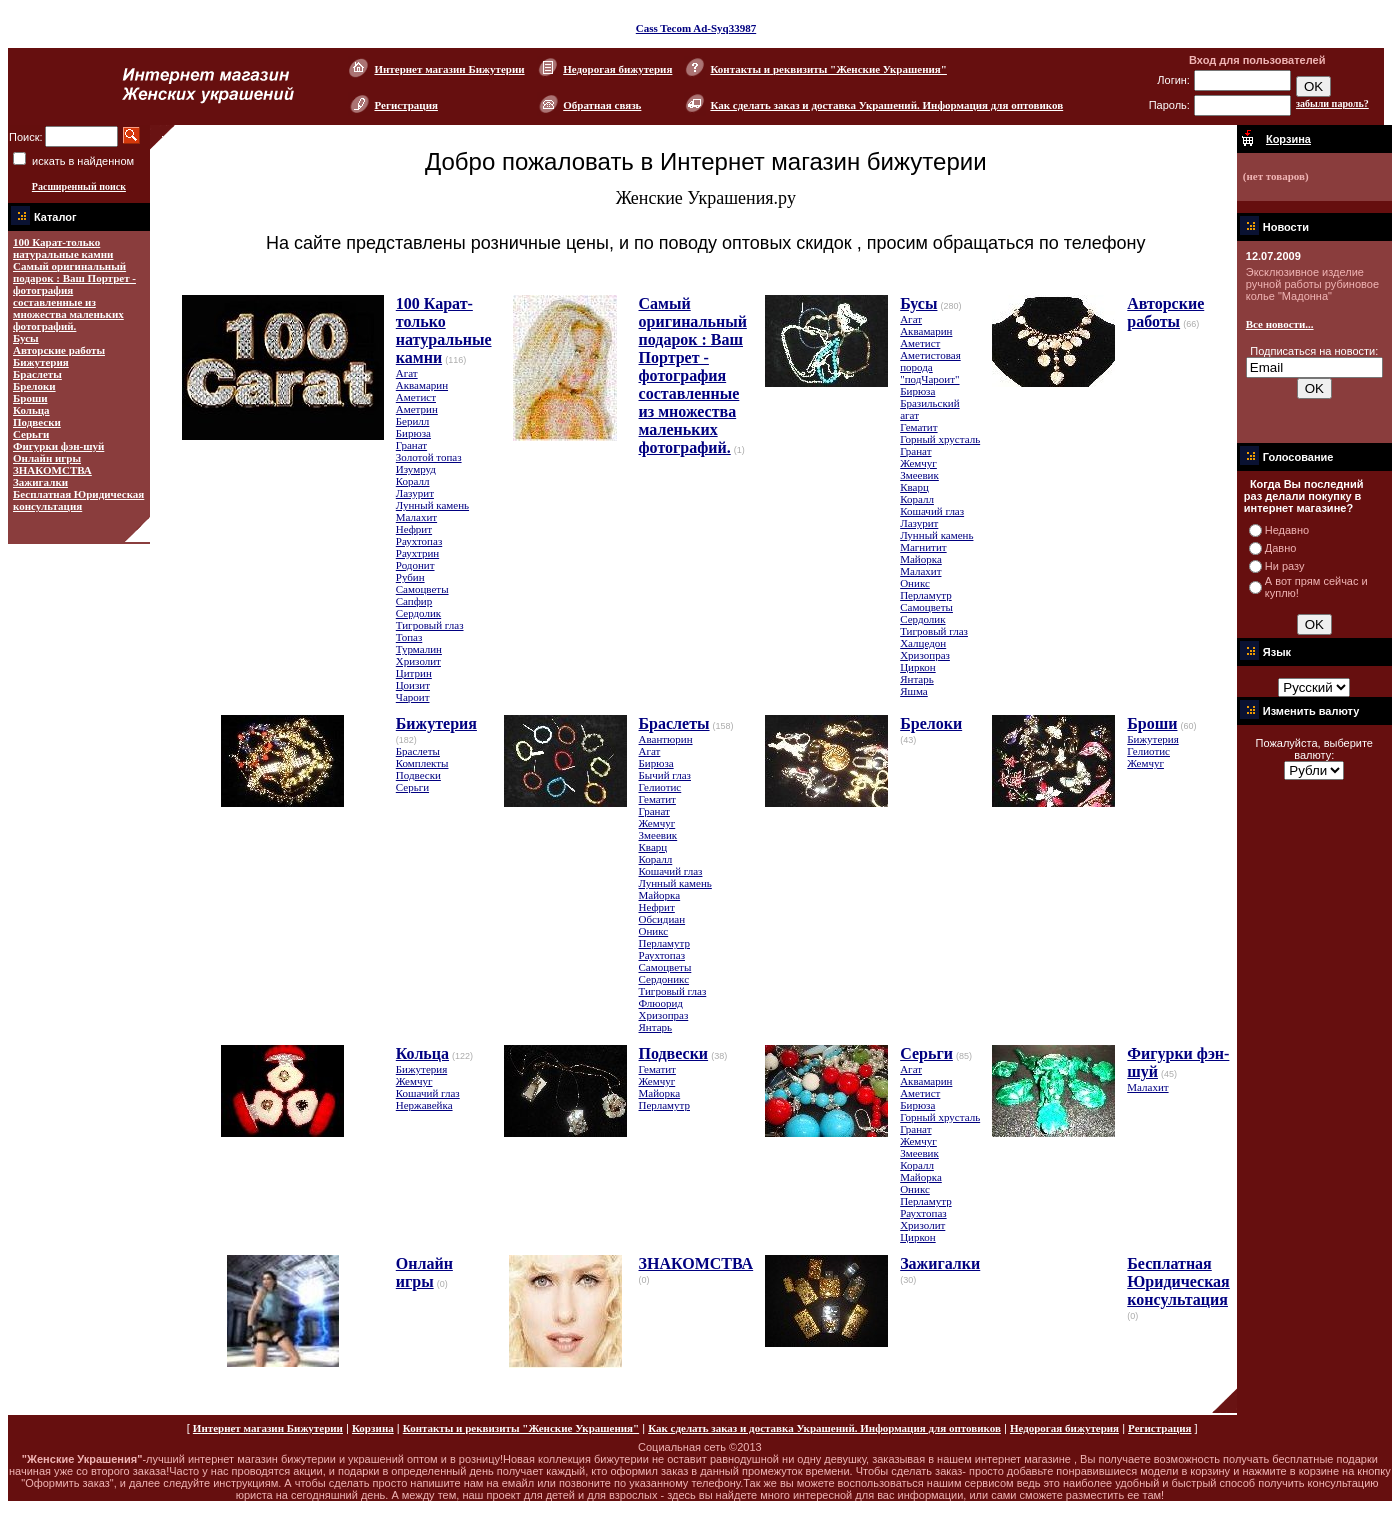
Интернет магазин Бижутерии (449, 69)
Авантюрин (666, 739)
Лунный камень (432, 505)
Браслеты (37, 374)
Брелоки (34, 386)
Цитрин (414, 673)
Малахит (416, 517)
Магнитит (923, 547)
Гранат (411, 445)
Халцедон (923, 643)
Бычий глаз (665, 775)
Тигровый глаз (430, 625)
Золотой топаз (429, 457)
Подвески (37, 422)
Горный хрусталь (940, 439)
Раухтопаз (419, 541)
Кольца (31, 410)
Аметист (416, 397)
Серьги (31, 434)
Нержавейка (424, 1105)
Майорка (921, 559)
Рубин (410, 577)
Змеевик (919, 475)
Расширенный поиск (79, 186)
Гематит (918, 427)
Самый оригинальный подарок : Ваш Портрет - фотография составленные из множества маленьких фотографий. (74, 296)
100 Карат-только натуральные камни (63, 248)
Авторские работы (59, 350)
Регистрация (405, 105)
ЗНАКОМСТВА (52, 470)
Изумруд (416, 469)
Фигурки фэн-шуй (58, 446)
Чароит (413, 697)
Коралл (413, 481)
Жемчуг (918, 463)
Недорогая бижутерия (617, 69)
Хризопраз (925, 655)
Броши (30, 398)
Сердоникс (664, 979)
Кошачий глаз (932, 511)
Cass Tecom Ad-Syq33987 (696, 28)
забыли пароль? (1332, 103)
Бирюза (413, 433)
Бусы (26, 338)
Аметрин (417, 409)
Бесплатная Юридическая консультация (78, 500)
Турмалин (419, 649)
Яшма (914, 691)
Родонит (415, 565)
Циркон (918, 667)
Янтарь (917, 679)
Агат (407, 373)
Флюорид (661, 1003)
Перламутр (925, 595)
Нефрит (414, 529)
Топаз (409, 637)
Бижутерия (41, 362)
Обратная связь (602, 105)
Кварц (914, 487)
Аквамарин (422, 385)
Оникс (915, 583)
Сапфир (414, 601)
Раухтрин (417, 553)
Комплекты (422, 763)
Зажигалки (40, 482)
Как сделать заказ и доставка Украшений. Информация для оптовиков (886, 105)
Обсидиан (662, 919)
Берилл (413, 421)
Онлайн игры (47, 458)
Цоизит (413, 685)
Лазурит (415, 493)
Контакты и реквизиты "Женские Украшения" (828, 69)
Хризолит (418, 661)
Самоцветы (422, 589)
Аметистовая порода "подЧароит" (930, 367)
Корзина (373, 1428)
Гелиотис (660, 787)
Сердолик (418, 613)
